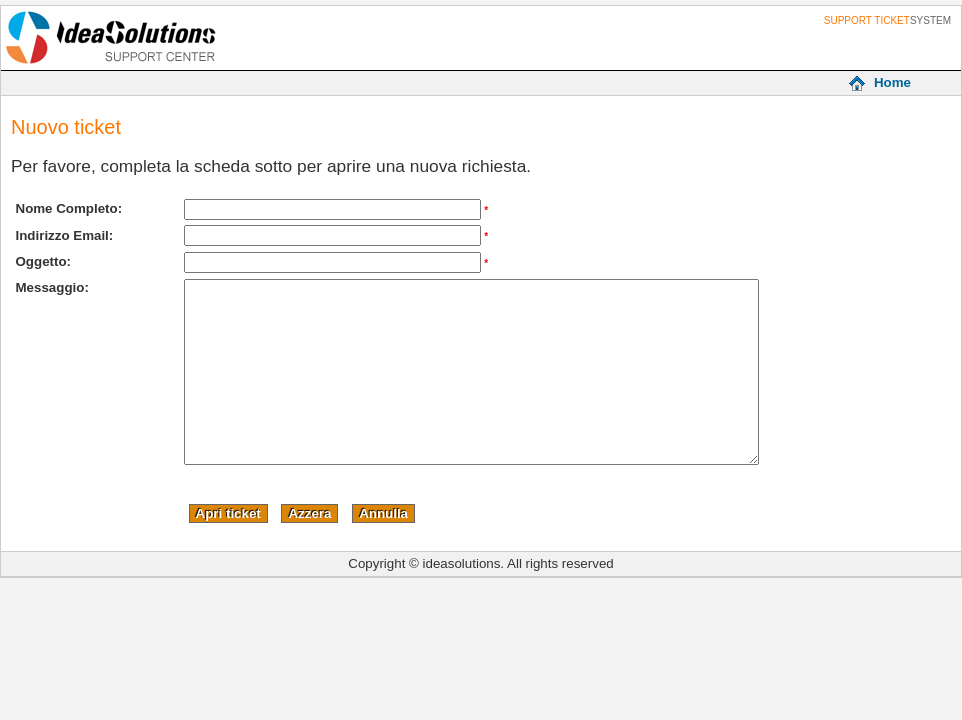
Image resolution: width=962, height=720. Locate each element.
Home (892, 82)
